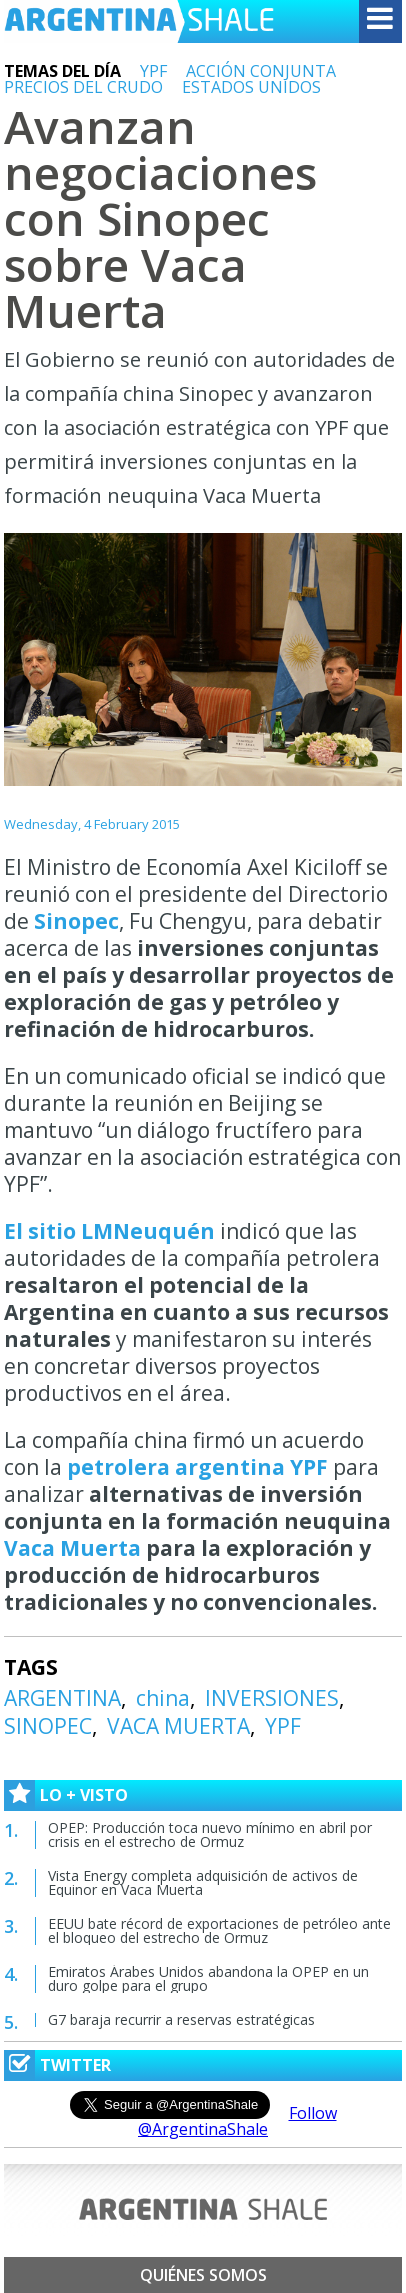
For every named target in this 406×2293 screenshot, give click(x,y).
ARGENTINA (62, 1698)
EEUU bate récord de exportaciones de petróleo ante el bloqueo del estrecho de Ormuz (219, 1930)
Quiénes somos (203, 2275)
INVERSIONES (272, 1698)
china (163, 1698)
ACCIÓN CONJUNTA (261, 71)
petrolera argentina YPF (197, 1467)
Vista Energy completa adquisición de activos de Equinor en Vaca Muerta (203, 1882)
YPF (153, 71)
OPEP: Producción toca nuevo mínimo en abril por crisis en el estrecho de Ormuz (210, 1834)
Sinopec (76, 921)
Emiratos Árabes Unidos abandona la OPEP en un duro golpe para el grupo (208, 1978)
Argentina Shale (139, 21)
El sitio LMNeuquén (109, 1231)
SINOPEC (48, 1726)
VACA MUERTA (178, 1726)
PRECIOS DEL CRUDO (83, 87)
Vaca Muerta (72, 1548)
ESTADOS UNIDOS (251, 87)
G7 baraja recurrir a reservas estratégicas (181, 2019)
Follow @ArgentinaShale (237, 2121)
